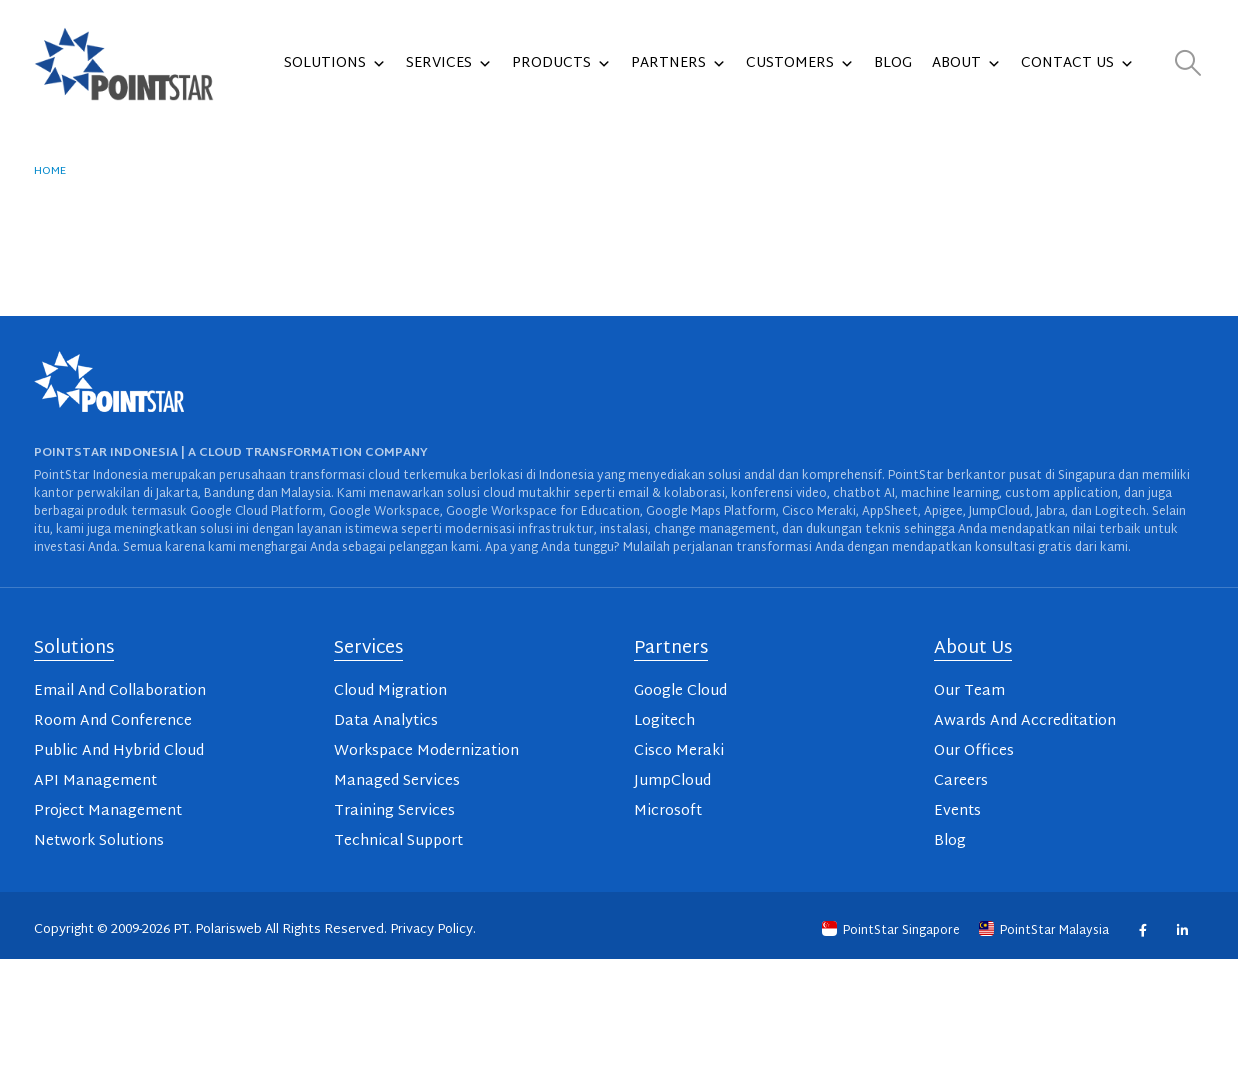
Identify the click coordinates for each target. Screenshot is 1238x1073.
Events (957, 811)
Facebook (1142, 930)
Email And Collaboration (120, 691)
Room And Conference (113, 721)
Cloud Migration (390, 691)
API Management (95, 781)
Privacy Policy (431, 930)
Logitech (664, 721)
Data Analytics (386, 721)
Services (449, 64)
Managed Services (397, 781)
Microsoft (668, 811)
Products (561, 64)
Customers (800, 64)
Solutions (335, 64)
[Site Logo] (124, 64)
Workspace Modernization (426, 751)
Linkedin (1181, 930)
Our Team (969, 691)
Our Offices (974, 751)
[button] (1188, 64)
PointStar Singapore (892, 931)
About (966, 64)
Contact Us (1077, 64)
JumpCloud (672, 781)
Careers (961, 781)
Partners (678, 64)
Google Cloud (680, 691)
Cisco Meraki (679, 751)
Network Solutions (99, 841)
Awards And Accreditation (1025, 721)
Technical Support (398, 841)
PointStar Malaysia (1045, 931)
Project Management (108, 811)
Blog (893, 63)
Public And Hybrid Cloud (119, 751)
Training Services (394, 811)
